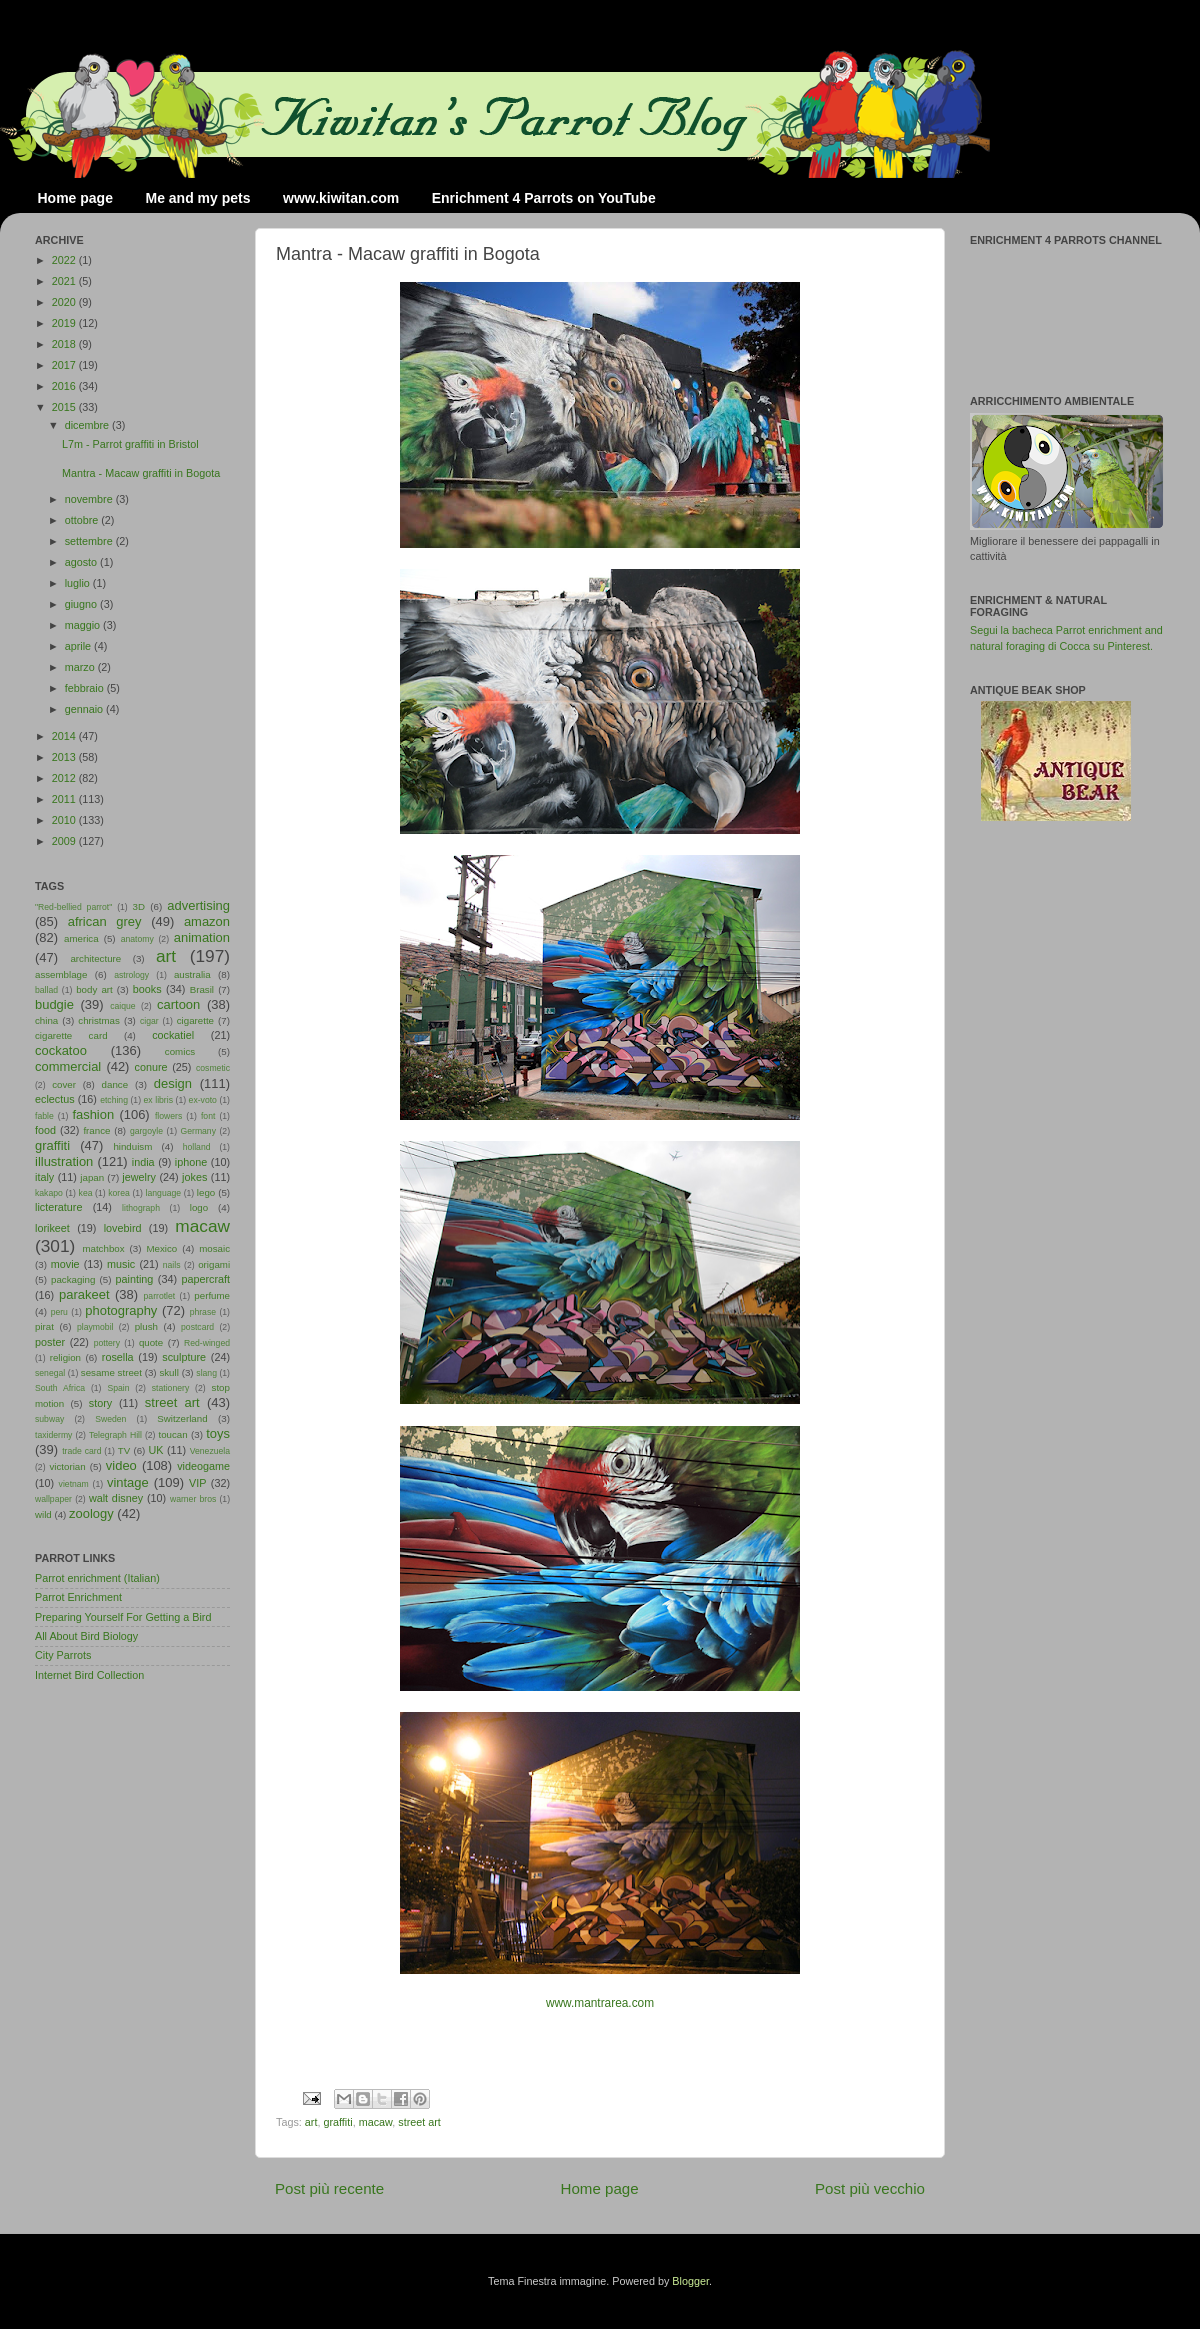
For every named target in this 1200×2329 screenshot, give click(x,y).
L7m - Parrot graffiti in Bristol (130, 444)
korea (119, 1193)
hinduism (132, 1146)
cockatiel (173, 1035)
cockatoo (61, 1050)
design (173, 1083)
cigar (149, 1021)
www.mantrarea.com (600, 2003)
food (45, 1130)
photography (121, 1310)
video (121, 1465)
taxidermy (53, 1435)
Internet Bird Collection (89, 1675)
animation (202, 937)
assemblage (61, 974)
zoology (91, 1513)
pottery (107, 1343)
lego (206, 1192)
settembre (90, 541)
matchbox (103, 1248)
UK (156, 1450)
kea (86, 1193)
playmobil (95, 1327)
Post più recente (329, 2188)
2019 (65, 323)
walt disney (116, 1498)
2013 (65, 757)
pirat (44, 1326)
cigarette (195, 1020)
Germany (198, 1131)
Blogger (690, 2281)
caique (122, 1006)
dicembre (88, 425)
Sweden (110, 1419)
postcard (197, 1327)
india (143, 1162)
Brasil (202, 989)
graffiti (337, 2122)
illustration (64, 1161)
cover (64, 1084)
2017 (65, 365)
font (208, 1116)
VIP (197, 1483)
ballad (46, 990)
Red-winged (207, 1343)
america (81, 938)
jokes (194, 1177)
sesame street (111, 1372)
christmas (99, 1020)
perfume (212, 1295)
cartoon (178, 1004)
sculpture (184, 1357)
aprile (79, 646)
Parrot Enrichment (78, 1597)
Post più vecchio (870, 2188)
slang (206, 1373)
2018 (65, 344)
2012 (65, 778)
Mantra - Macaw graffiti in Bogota (141, 473)
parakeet (84, 1294)
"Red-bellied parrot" (73, 907)
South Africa (60, 1388)
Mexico (161, 1248)
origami (214, 1264)
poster (50, 1342)
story (100, 1403)
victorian (67, 1466)
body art (94, 989)
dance (115, 1084)
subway (49, 1419)
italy (44, 1177)
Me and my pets (197, 198)
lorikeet (52, 1228)
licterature (58, 1207)
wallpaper (53, 1499)
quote (151, 1342)
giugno (82, 604)
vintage (128, 1482)
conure (151, 1067)
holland (197, 1147)
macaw (376, 2122)
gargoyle (146, 1131)
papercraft (205, 1279)
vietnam (74, 1484)
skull (168, 1372)
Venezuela (210, 1451)
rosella (118, 1357)
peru (59, 1312)
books (147, 989)
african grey (105, 921)
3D (139, 906)
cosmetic (213, 1068)
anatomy (137, 939)
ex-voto (203, 1100)
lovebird (123, 1228)
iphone (191, 1162)
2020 (65, 302)
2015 (65, 407)
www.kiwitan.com (341, 198)
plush (146, 1326)
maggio (84, 625)
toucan (173, 1434)
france (96, 1130)
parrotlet (160, 1296)
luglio (79, 583)
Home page (75, 198)
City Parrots (63, 1655)
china (46, 1020)
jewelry (139, 1177)
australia (192, 974)
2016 (65, 386)
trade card (81, 1451)
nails (172, 1265)
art (311, 2122)
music (121, 1264)
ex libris (158, 1100)
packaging (73, 1279)
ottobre (83, 520)
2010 (65, 820)
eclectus (55, 1099)
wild (43, 1514)
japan (92, 1177)
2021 (65, 281)
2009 (65, 841)
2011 (65, 799)
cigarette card (71, 1035)
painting (135, 1279)
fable (44, 1116)
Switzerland (182, 1418)
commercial (68, 1066)
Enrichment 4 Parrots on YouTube (544, 198)
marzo (81, 667)
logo (199, 1207)
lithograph (141, 1208)
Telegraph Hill (115, 1435)
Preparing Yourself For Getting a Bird (123, 1617)
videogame (203, 1466)
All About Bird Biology (86, 1636)
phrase (203, 1312)
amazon (207, 921)
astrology (131, 975)
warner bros (193, 1499)
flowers (168, 1116)
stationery (170, 1388)
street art (419, 2122)
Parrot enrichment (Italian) (97, 1578)
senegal (50, 1373)
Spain (118, 1388)
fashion (93, 1114)
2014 (65, 736)
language (164, 1193)
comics (180, 1051)
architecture (95, 958)
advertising (198, 905)
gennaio (85, 709)
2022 (65, 260)
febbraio (86, 688)
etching (114, 1100)
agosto (82, 562)
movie (65, 1264)
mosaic (214, 1248)
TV (124, 1450)
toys (218, 1433)
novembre (90, 499)
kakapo (49, 1193)
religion (65, 1357)
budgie (54, 1004)
